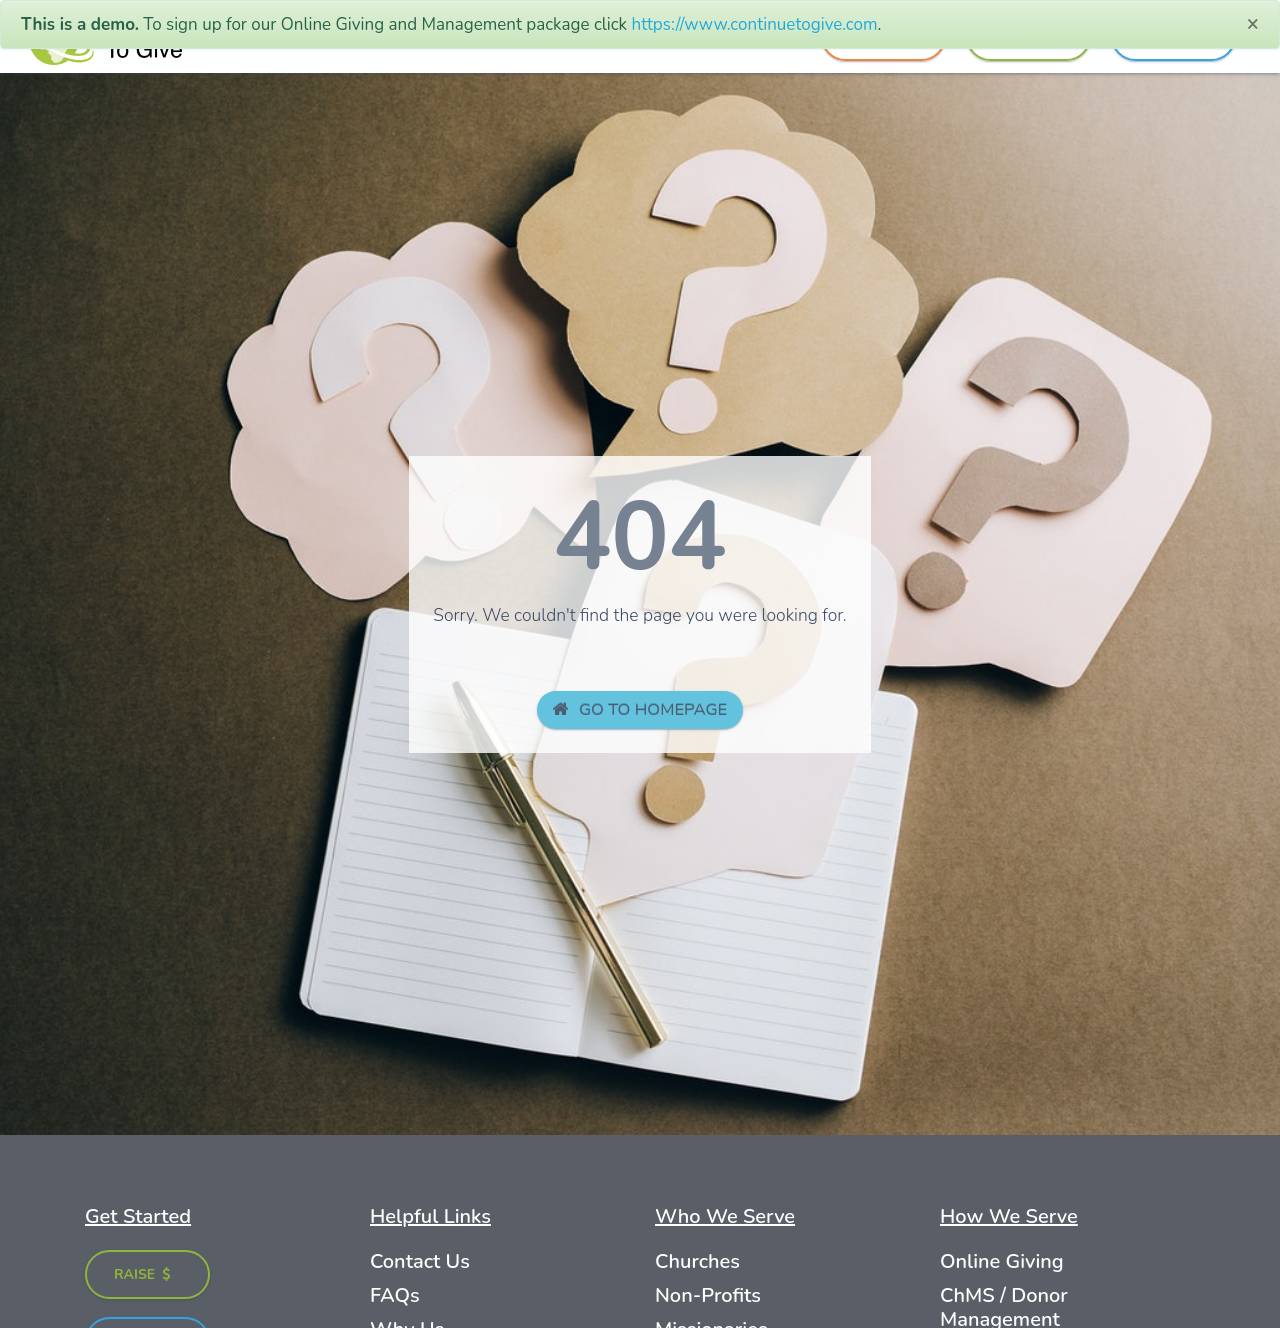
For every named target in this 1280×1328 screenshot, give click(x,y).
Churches (697, 1261)
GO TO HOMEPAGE (640, 709)
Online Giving (1002, 1261)
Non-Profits (708, 1295)
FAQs (395, 1295)
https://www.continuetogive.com (755, 24)
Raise (143, 1274)
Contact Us (420, 1261)
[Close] (1252, 23)
